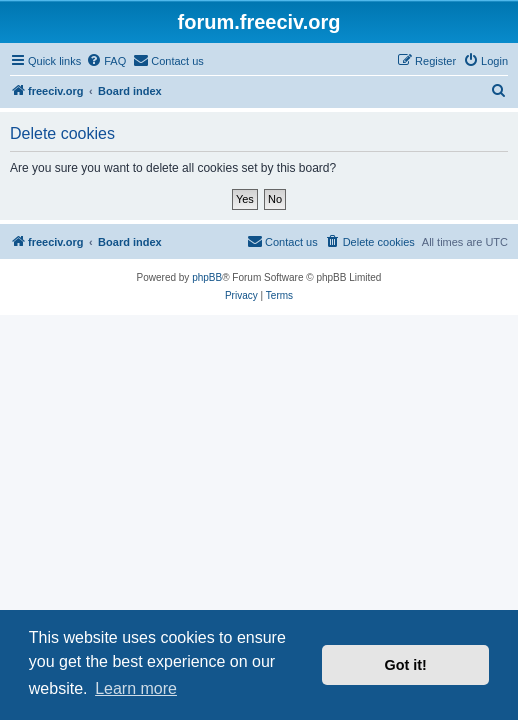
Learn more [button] (136, 688)
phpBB (207, 277)
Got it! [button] (406, 665)
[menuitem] (106, 61)
